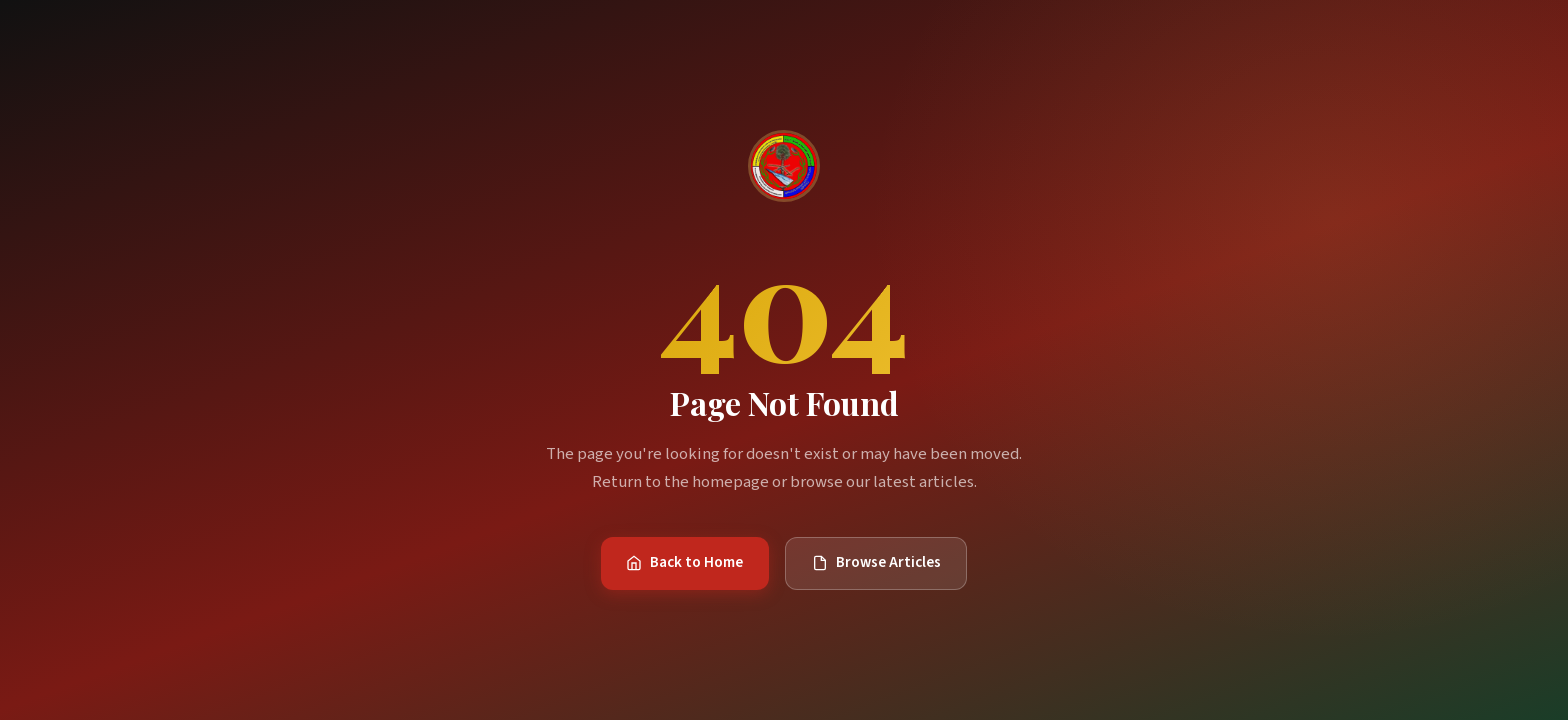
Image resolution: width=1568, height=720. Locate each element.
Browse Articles (876, 562)
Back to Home (684, 562)
